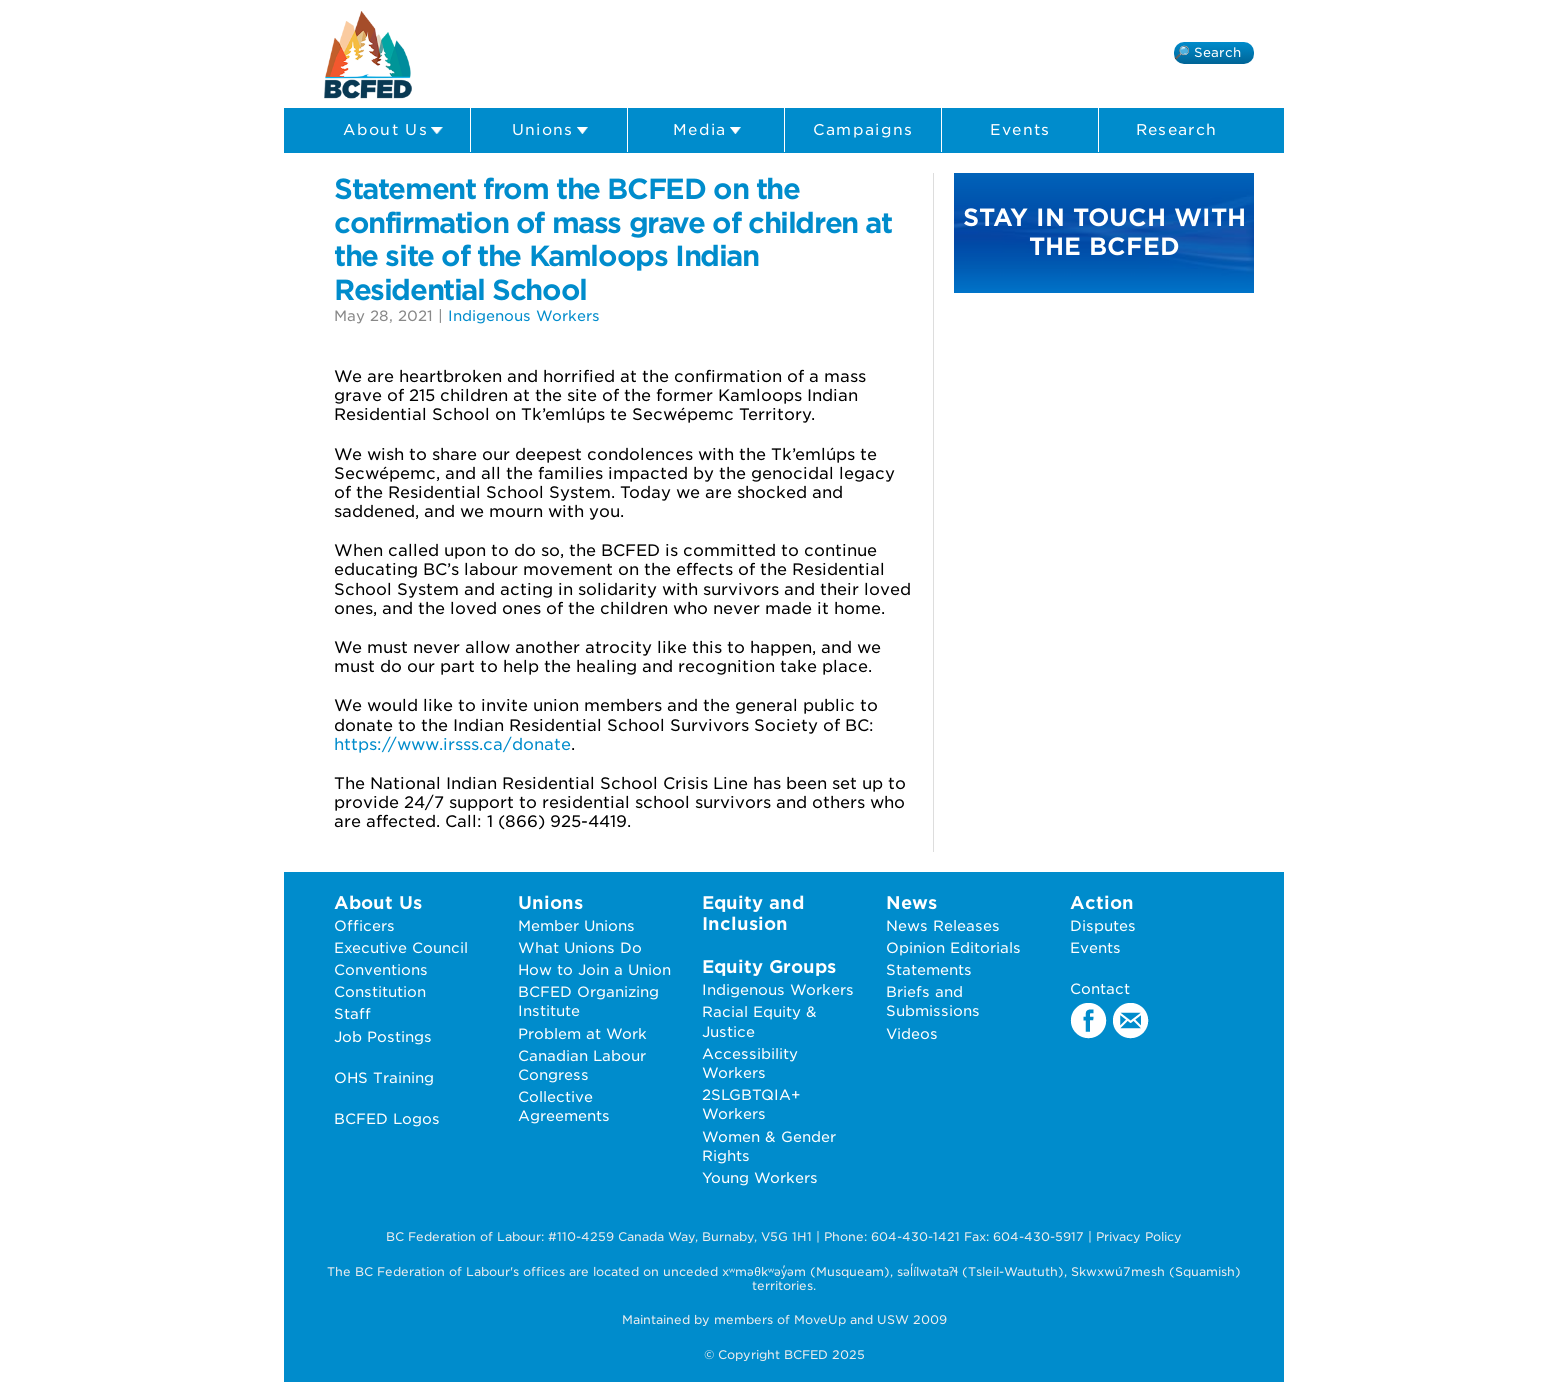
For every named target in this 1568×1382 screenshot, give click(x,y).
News (911, 902)
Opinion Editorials (953, 947)
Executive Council (401, 947)
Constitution (380, 991)
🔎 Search (1207, 52)
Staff (352, 1013)
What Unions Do (580, 947)
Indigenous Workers (524, 315)
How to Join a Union (594, 969)
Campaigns (863, 130)
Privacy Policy (1139, 1236)
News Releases (943, 925)
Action (1102, 902)
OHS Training (384, 1077)
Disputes (1103, 925)
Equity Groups (769, 966)
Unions (550, 130)
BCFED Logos (387, 1118)
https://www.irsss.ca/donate (452, 744)
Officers (364, 925)
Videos (912, 1033)
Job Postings (383, 1036)
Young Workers (760, 1177)
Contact (1100, 988)
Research (1177, 130)
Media (707, 130)
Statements (929, 969)
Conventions (381, 969)
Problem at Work (582, 1033)
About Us (393, 130)
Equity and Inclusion (753, 913)
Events (1020, 130)
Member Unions (576, 925)
